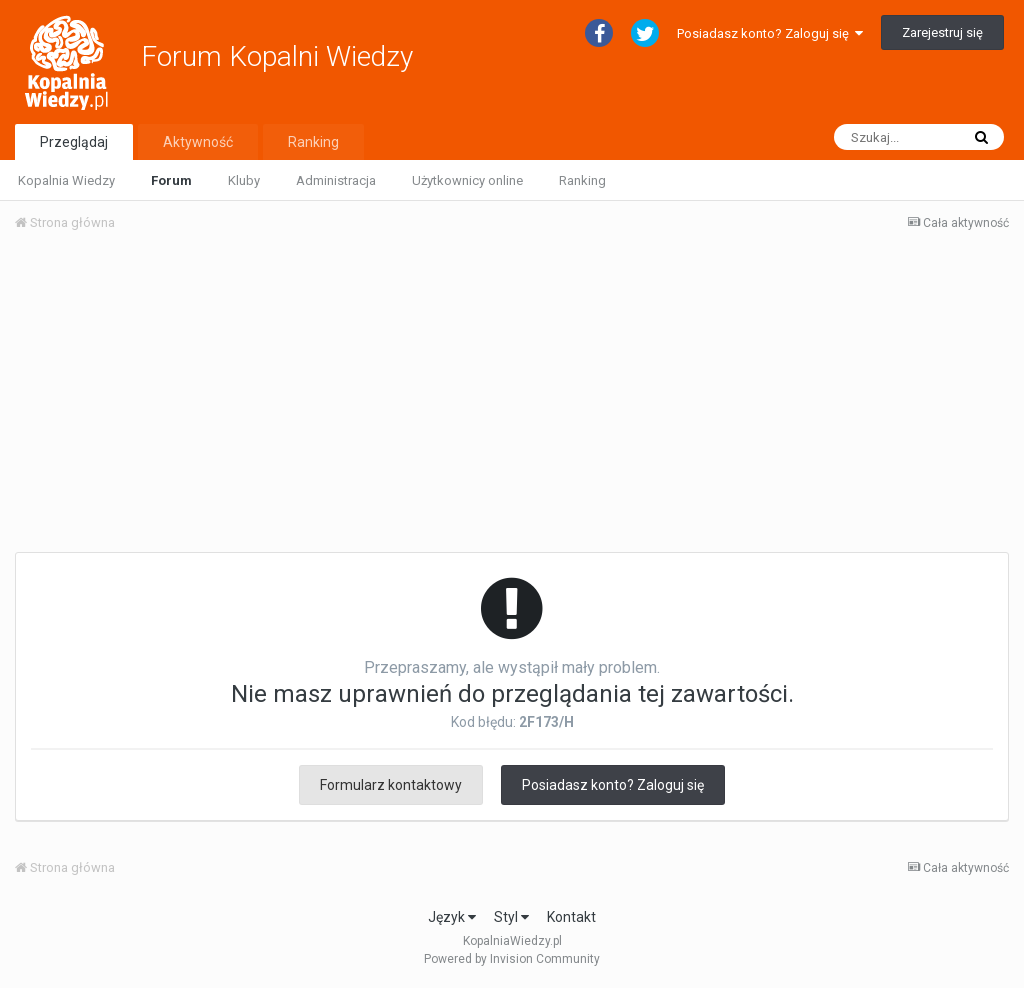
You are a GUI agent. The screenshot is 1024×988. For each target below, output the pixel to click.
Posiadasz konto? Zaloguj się (770, 33)
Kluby (244, 180)
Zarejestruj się (942, 32)
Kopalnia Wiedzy (66, 180)
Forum (171, 180)
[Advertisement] (512, 398)
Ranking (582, 180)
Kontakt (571, 917)
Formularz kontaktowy (391, 785)
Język (452, 917)
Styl (511, 917)
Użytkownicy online (467, 180)
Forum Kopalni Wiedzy (277, 56)
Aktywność (198, 142)
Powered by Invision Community (512, 959)
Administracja (336, 180)
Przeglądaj (74, 142)
